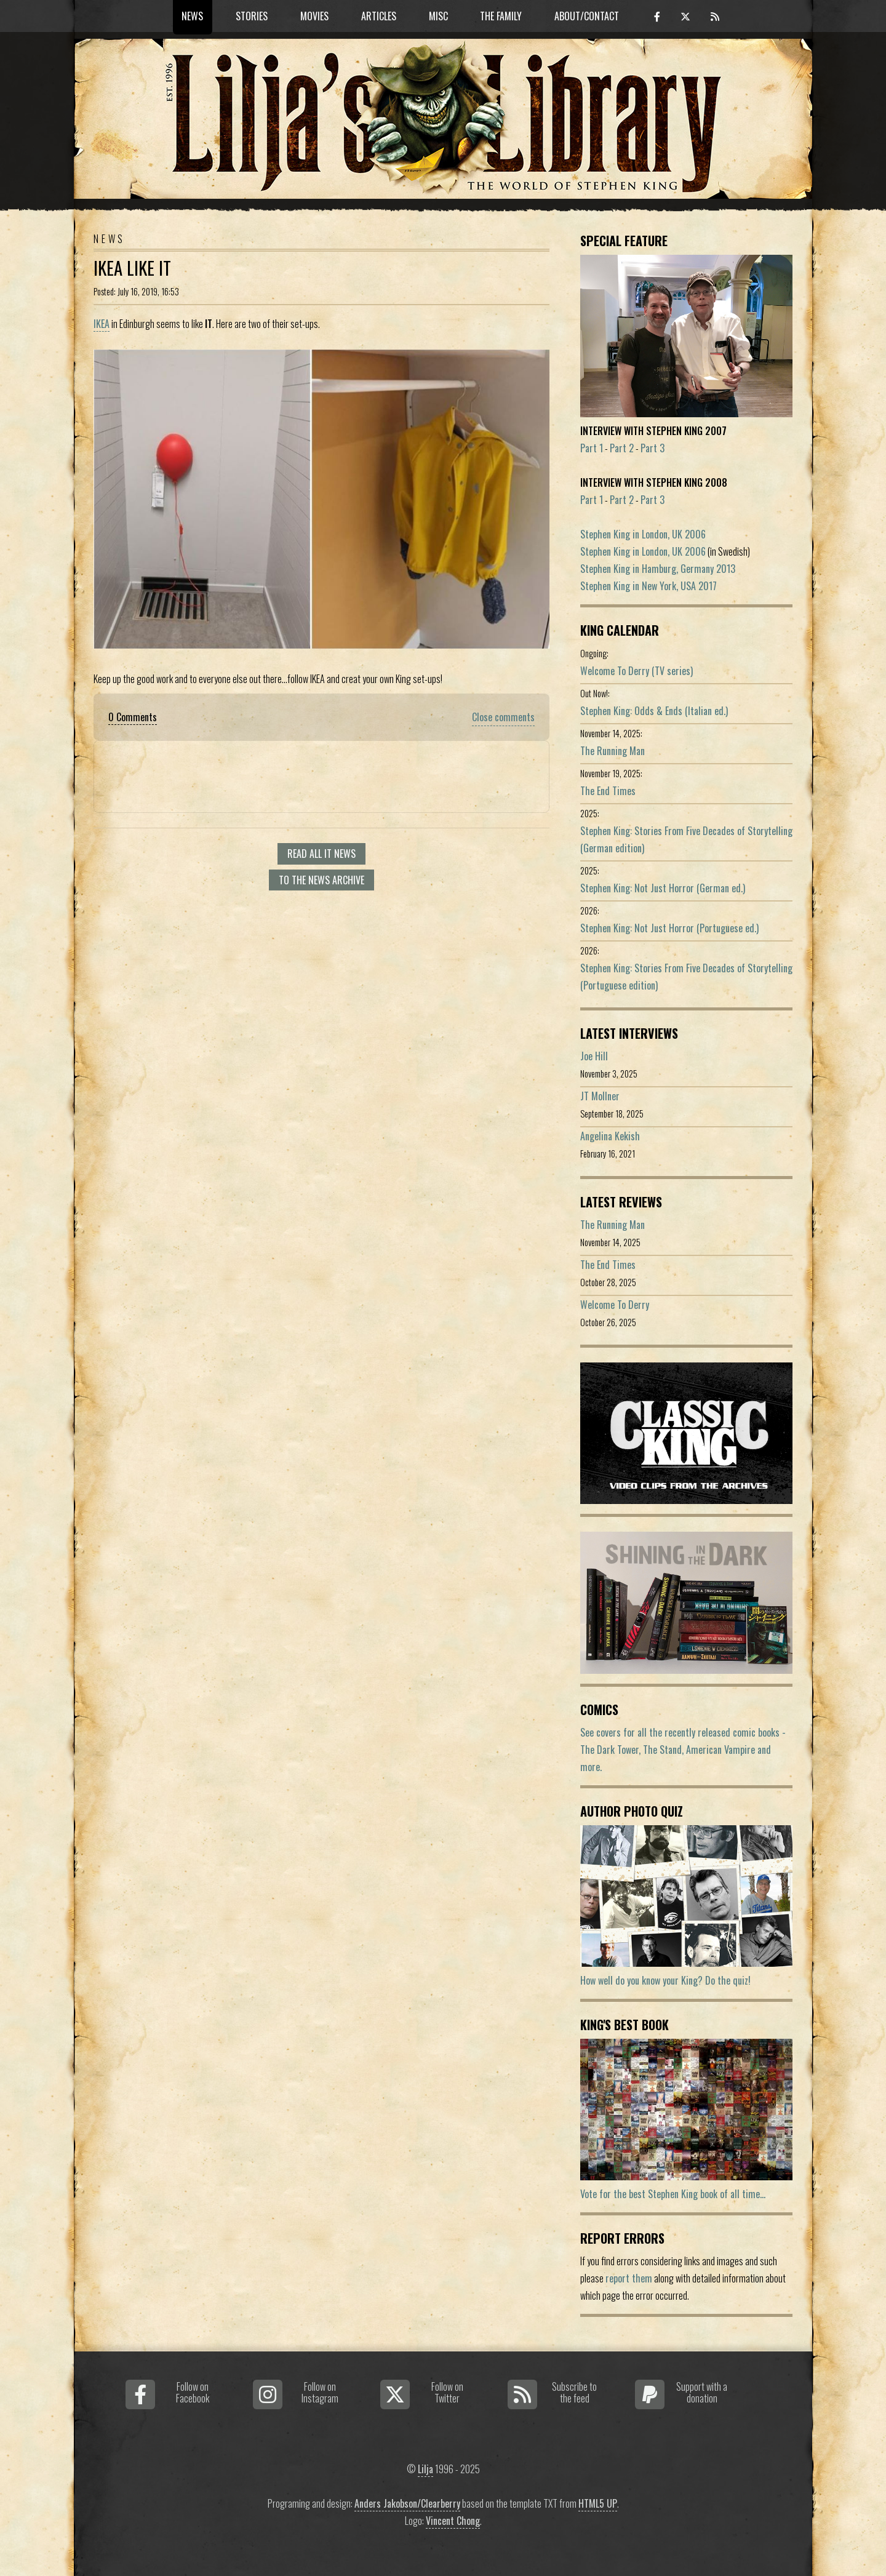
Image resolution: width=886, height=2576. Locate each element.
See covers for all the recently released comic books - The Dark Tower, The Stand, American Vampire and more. (683, 1749)
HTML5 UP (597, 2503)
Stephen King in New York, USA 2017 (648, 585)
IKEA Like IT (132, 268)
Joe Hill (594, 1056)
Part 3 (652, 448)
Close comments (503, 717)
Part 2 (622, 448)
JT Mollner (600, 1096)
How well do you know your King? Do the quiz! (665, 1980)
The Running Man (612, 750)
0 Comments (132, 717)
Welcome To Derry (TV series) (636, 670)
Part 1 (591, 448)
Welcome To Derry (614, 1304)
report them (628, 2278)
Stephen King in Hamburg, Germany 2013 (657, 568)
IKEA (102, 323)
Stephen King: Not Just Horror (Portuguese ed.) (669, 928)
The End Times (608, 790)
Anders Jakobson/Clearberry (407, 2503)
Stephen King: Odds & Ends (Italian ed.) (654, 710)
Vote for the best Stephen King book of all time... (672, 2193)
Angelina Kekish (610, 1136)
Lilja (425, 2469)
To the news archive (321, 880)
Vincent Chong (453, 2520)
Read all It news (321, 853)
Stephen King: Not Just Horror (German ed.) (662, 888)
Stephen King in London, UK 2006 (643, 534)
